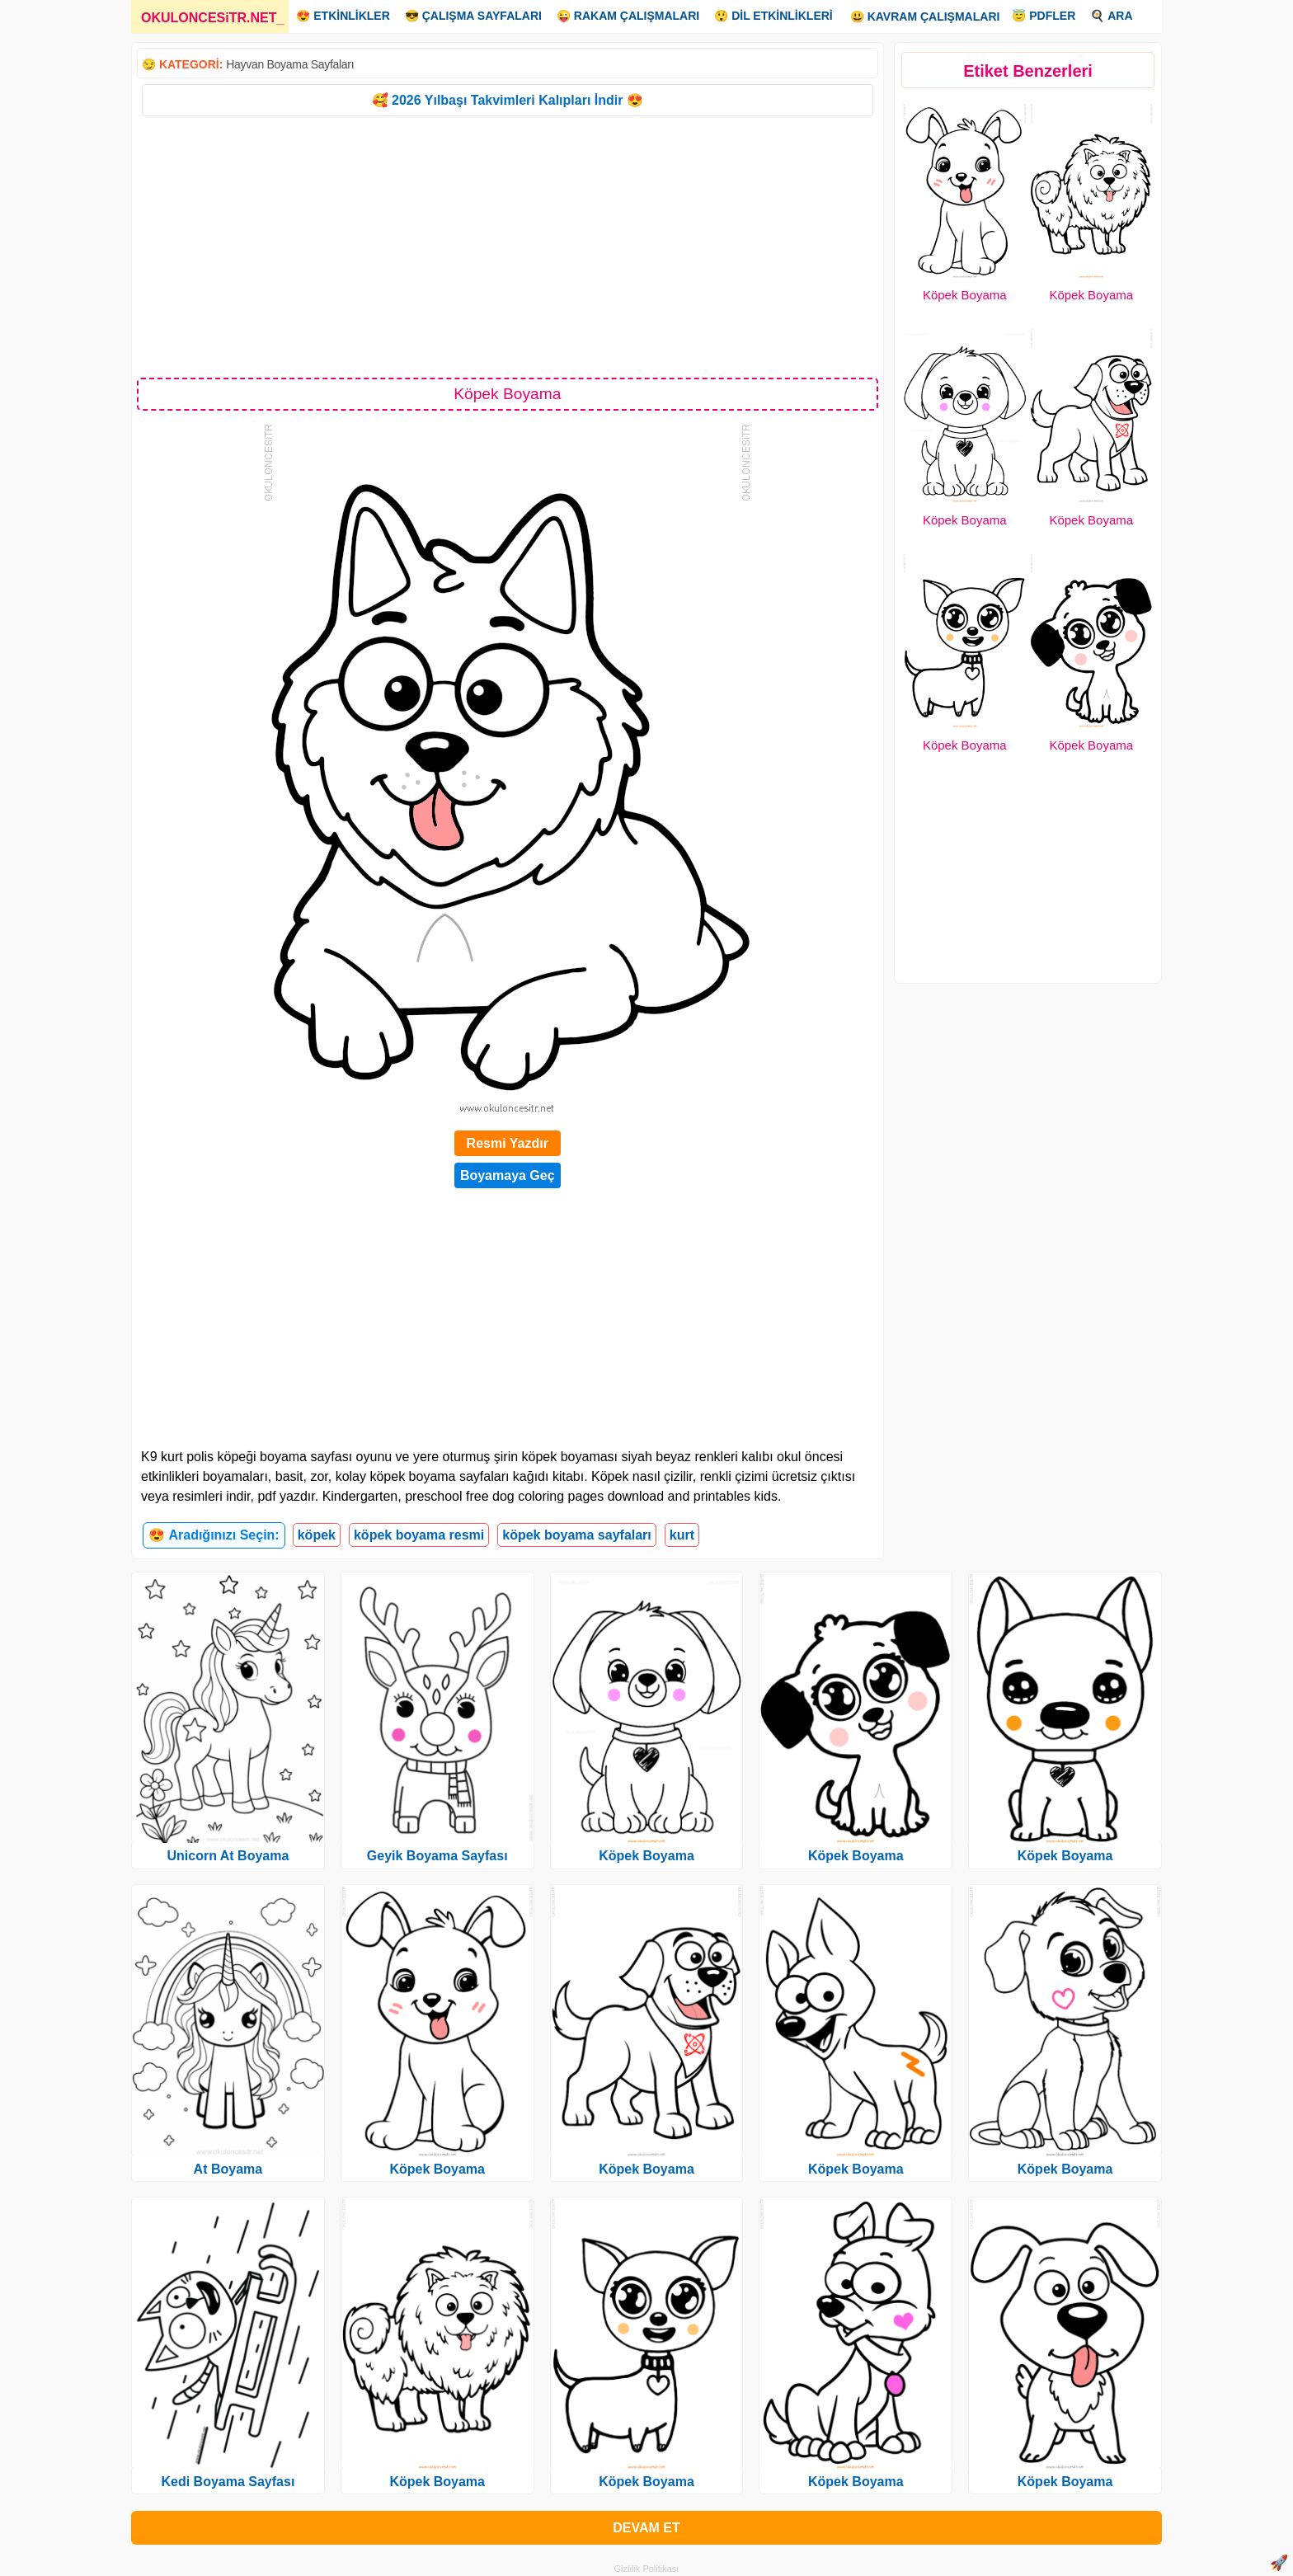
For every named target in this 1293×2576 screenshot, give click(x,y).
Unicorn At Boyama (228, 1856)
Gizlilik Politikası (646, 2569)
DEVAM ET (646, 2528)
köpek (317, 1535)
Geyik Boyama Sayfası (437, 1856)
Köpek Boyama (965, 295)
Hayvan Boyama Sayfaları (290, 64)
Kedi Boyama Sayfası (227, 2482)
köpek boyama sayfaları (576, 1535)
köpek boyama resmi (419, 1535)
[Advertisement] (507, 245)
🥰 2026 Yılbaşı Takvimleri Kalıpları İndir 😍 (507, 100)
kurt (682, 1535)
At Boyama (228, 2169)
